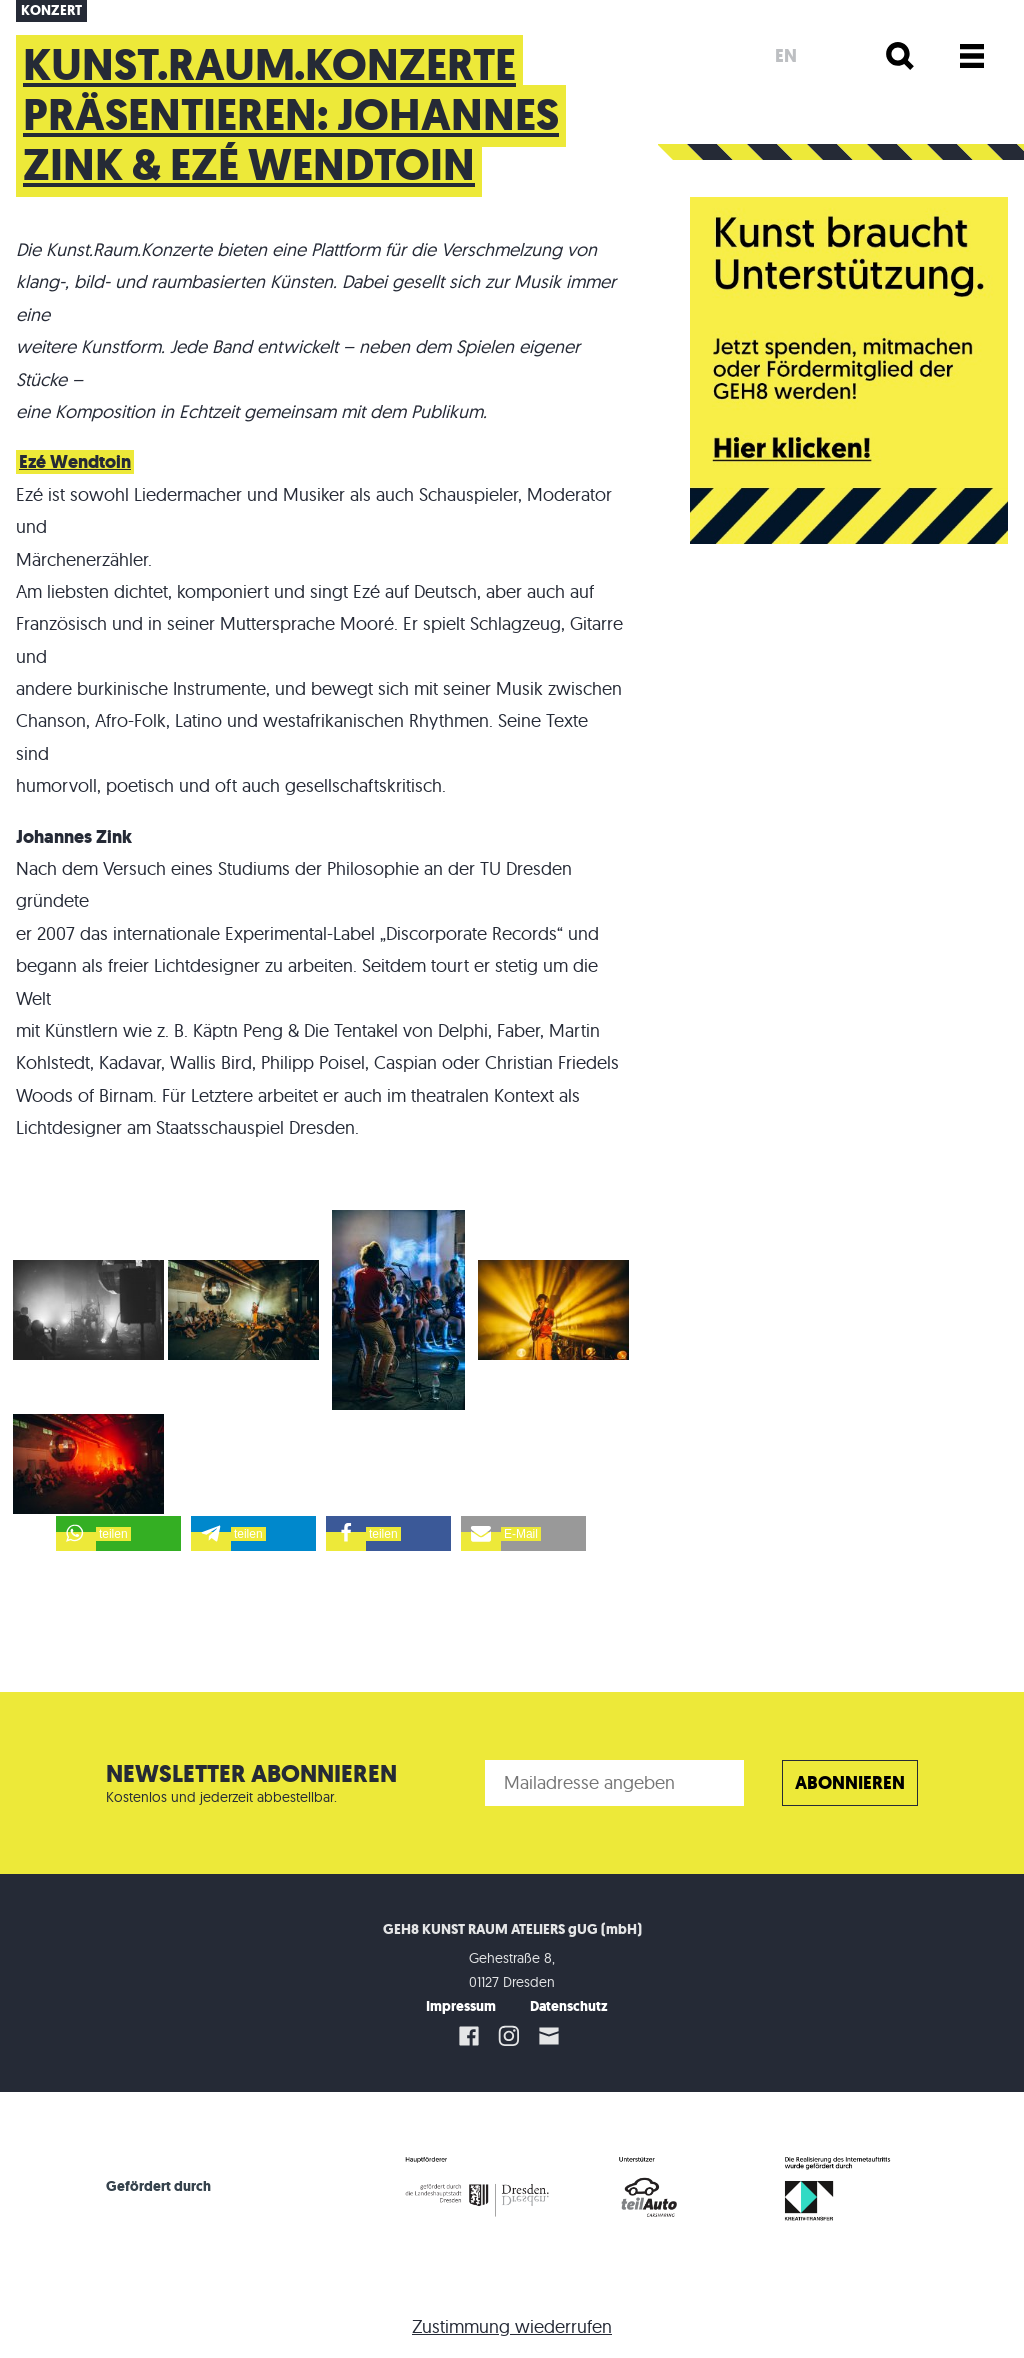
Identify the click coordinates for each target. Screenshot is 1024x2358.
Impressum (461, 2006)
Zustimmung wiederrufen (512, 2326)
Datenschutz (569, 2006)
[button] (118, 1533)
